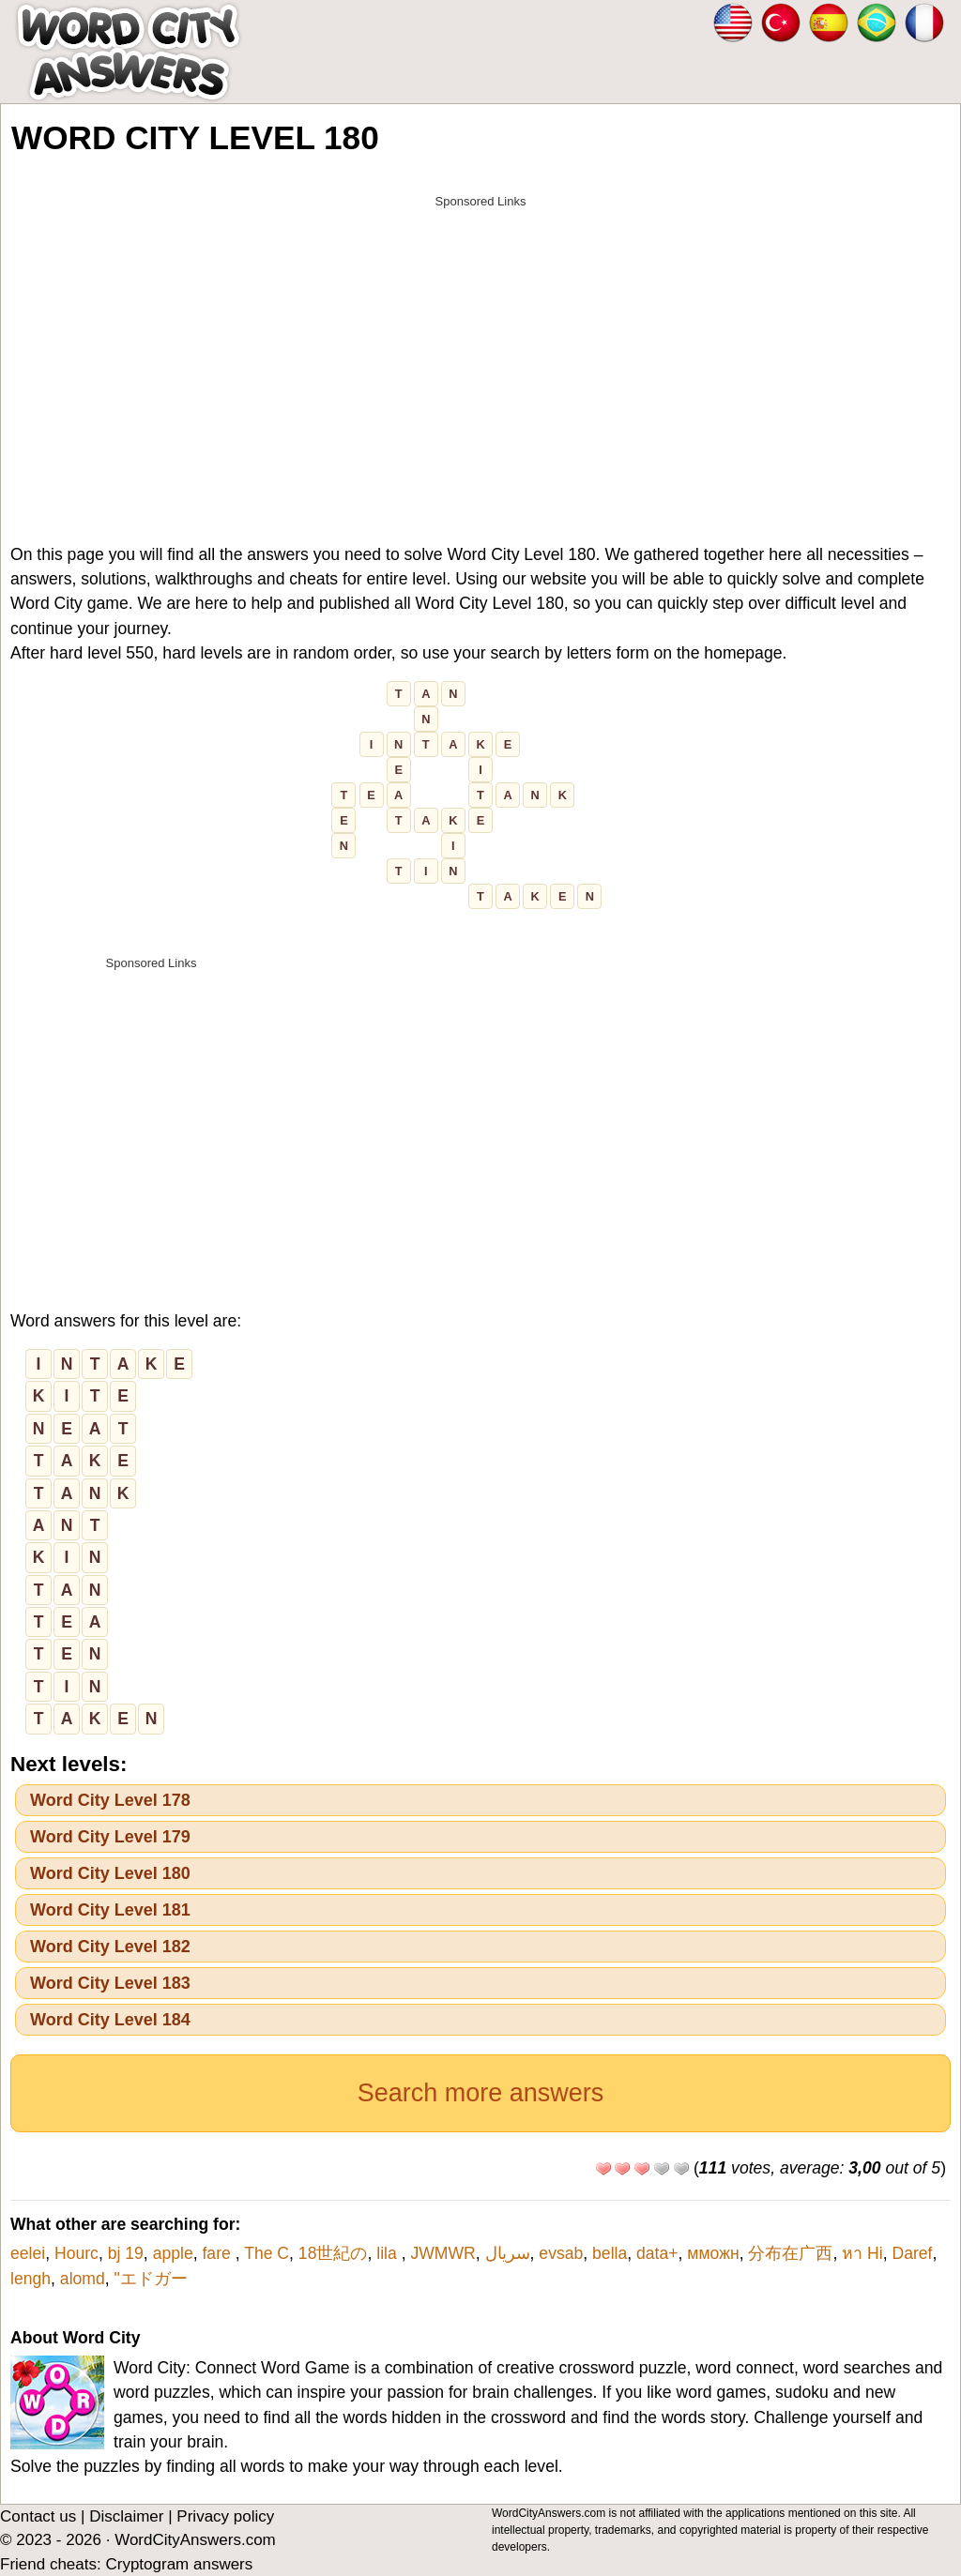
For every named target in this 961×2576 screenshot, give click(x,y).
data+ (657, 2253)
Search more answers (481, 2093)
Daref (912, 2253)
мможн (713, 2253)
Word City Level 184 (110, 2019)
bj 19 (126, 2253)
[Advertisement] (480, 349)
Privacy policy (225, 2516)
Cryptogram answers (178, 2564)
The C (266, 2253)
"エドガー (151, 2278)
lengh (30, 2278)
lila (388, 2253)
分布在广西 (790, 2253)
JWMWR (442, 2253)
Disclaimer (126, 2516)
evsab (561, 2253)
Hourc (76, 2253)
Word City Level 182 (110, 1946)
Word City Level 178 (110, 1800)
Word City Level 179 (110, 1836)
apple (173, 2253)
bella (609, 2253)
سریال (507, 2253)
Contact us (38, 2516)
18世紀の (333, 2253)
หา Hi (862, 2253)
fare (218, 2253)
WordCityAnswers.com (195, 2540)
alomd (82, 2278)
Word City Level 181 (110, 1910)
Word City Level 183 (110, 1983)
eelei (27, 2253)
